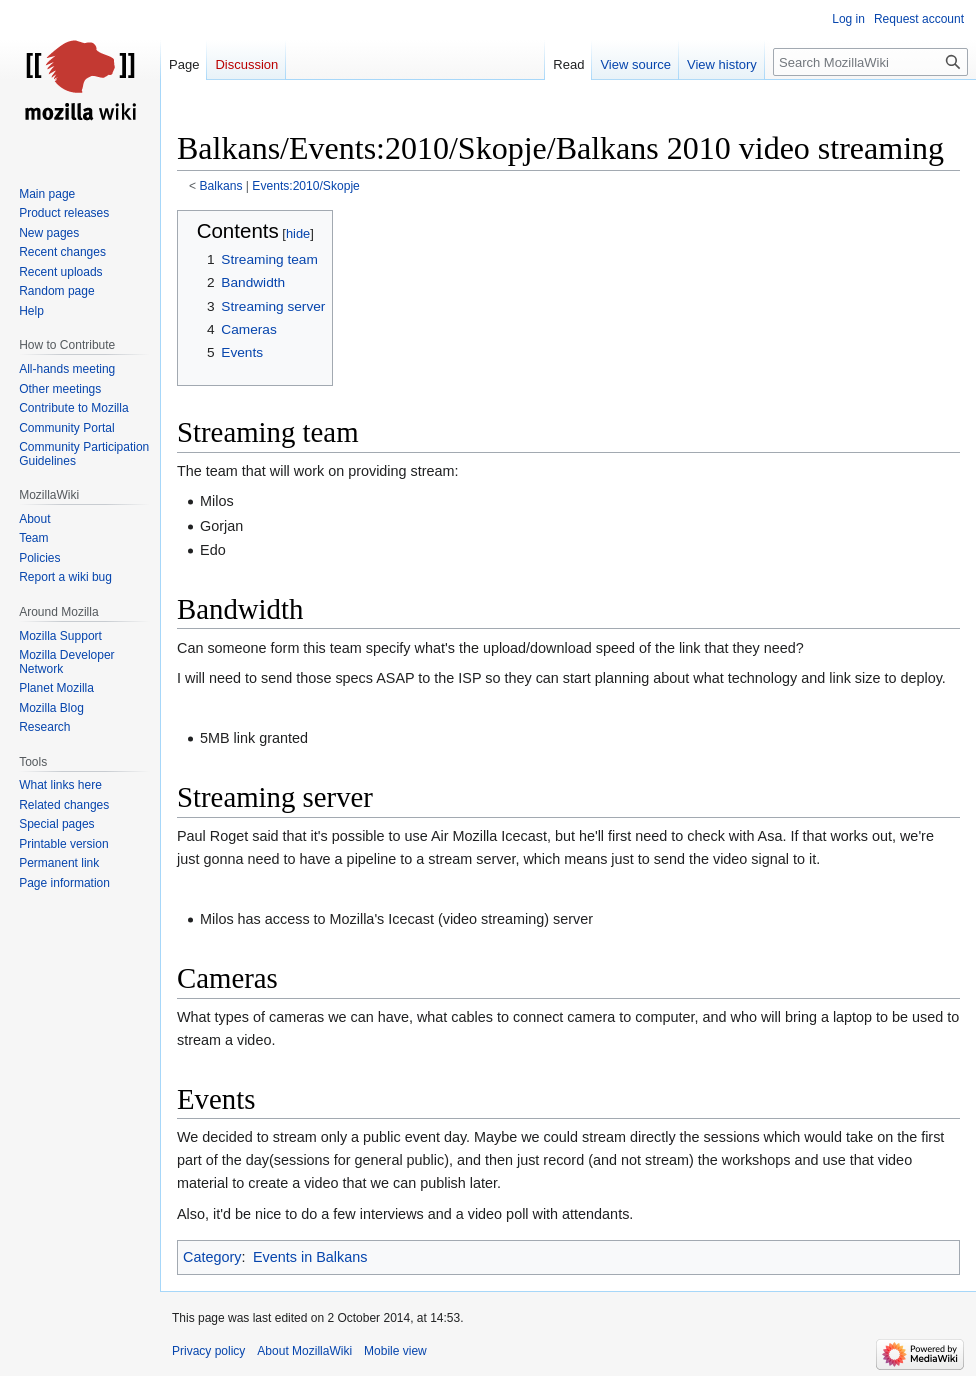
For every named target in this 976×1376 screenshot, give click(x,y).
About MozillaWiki (304, 1351)
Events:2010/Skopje (305, 186)
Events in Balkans (310, 1257)
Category (212, 1257)
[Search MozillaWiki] (870, 62)
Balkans (221, 186)
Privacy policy (208, 1351)
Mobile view (395, 1351)
